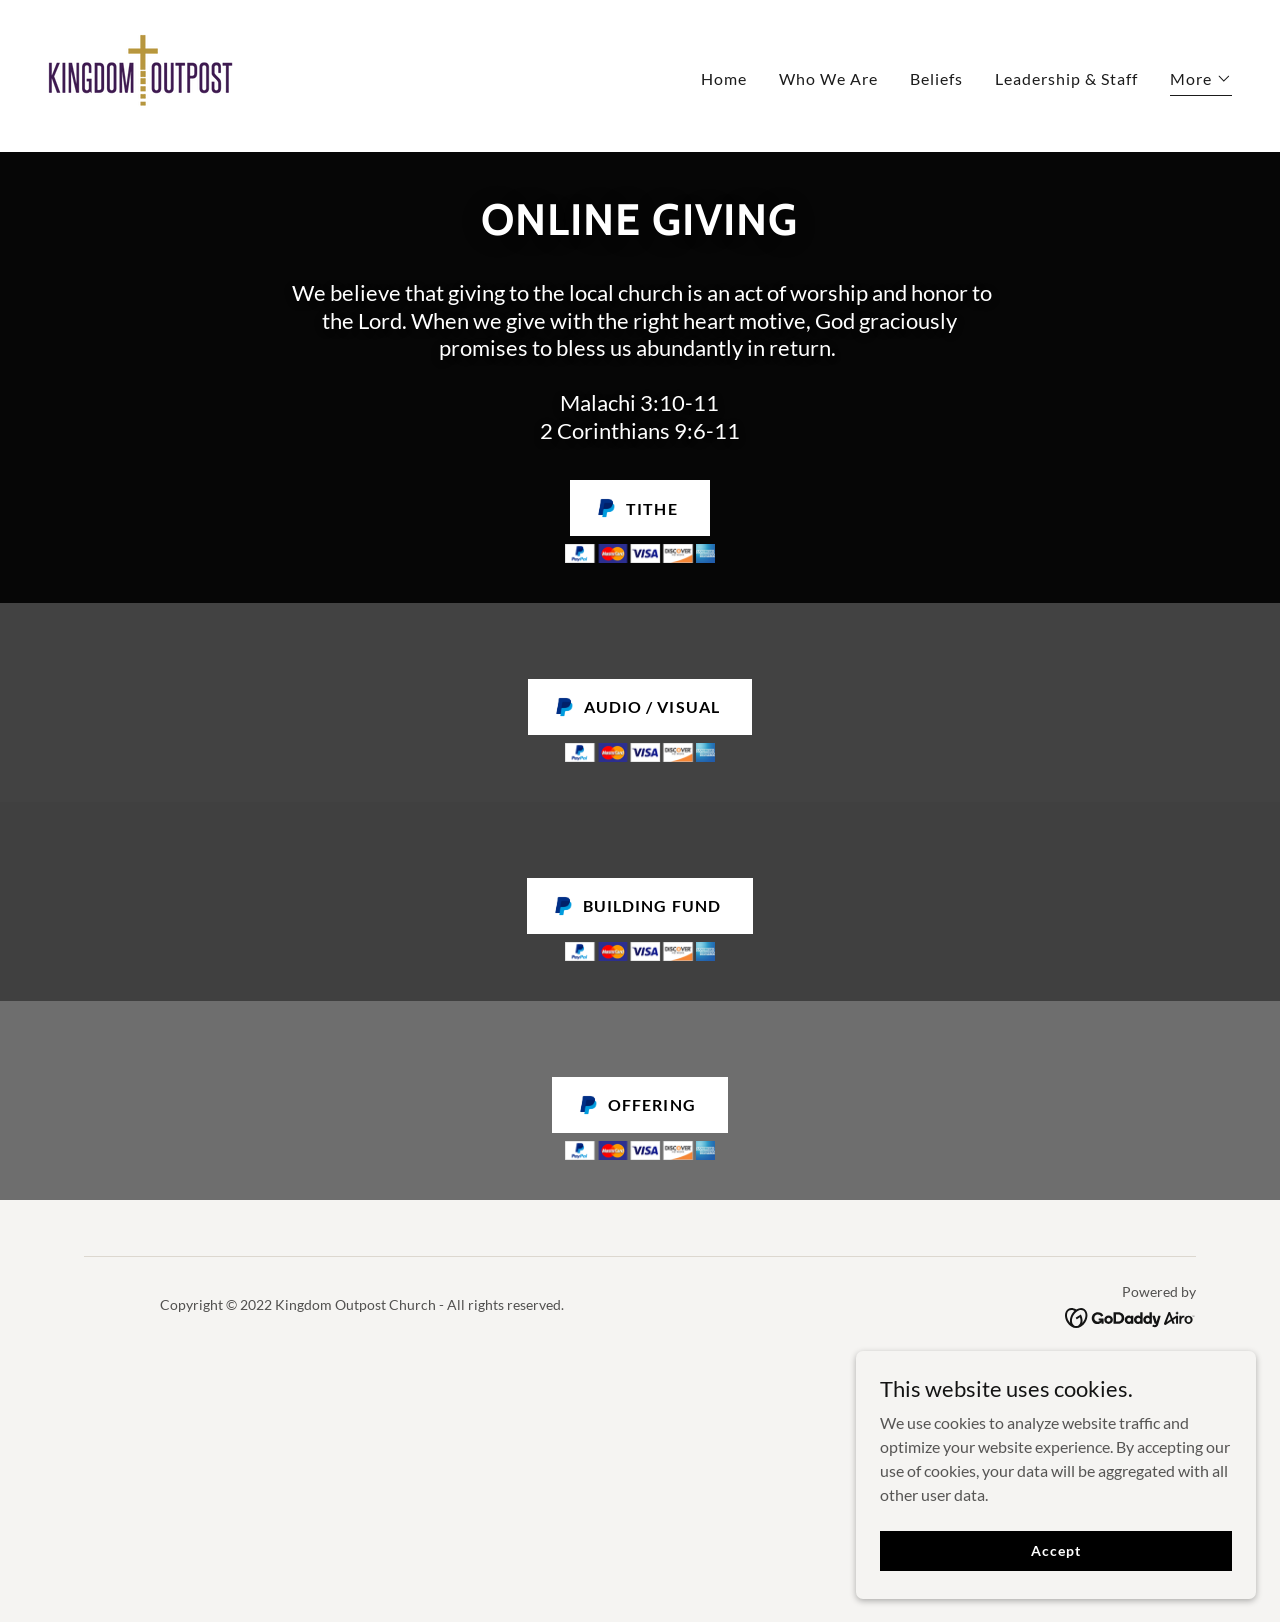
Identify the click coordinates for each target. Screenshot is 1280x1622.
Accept (1055, 1591)
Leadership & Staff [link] (1066, 78)
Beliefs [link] (936, 78)
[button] (1201, 81)
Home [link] (724, 78)
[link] (140, 73)
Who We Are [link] (828, 78)
